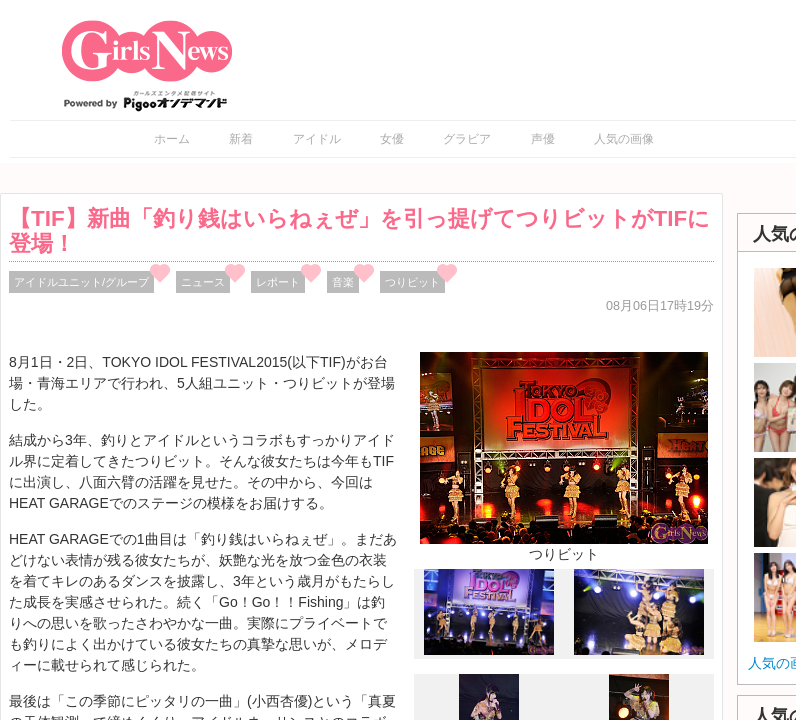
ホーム (172, 139)
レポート (278, 282)
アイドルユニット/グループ (81, 282)
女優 (392, 139)
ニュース (203, 282)
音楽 (343, 282)
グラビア (467, 139)
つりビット (412, 282)
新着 (241, 139)
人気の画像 (624, 139)
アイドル (317, 139)
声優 (543, 139)
